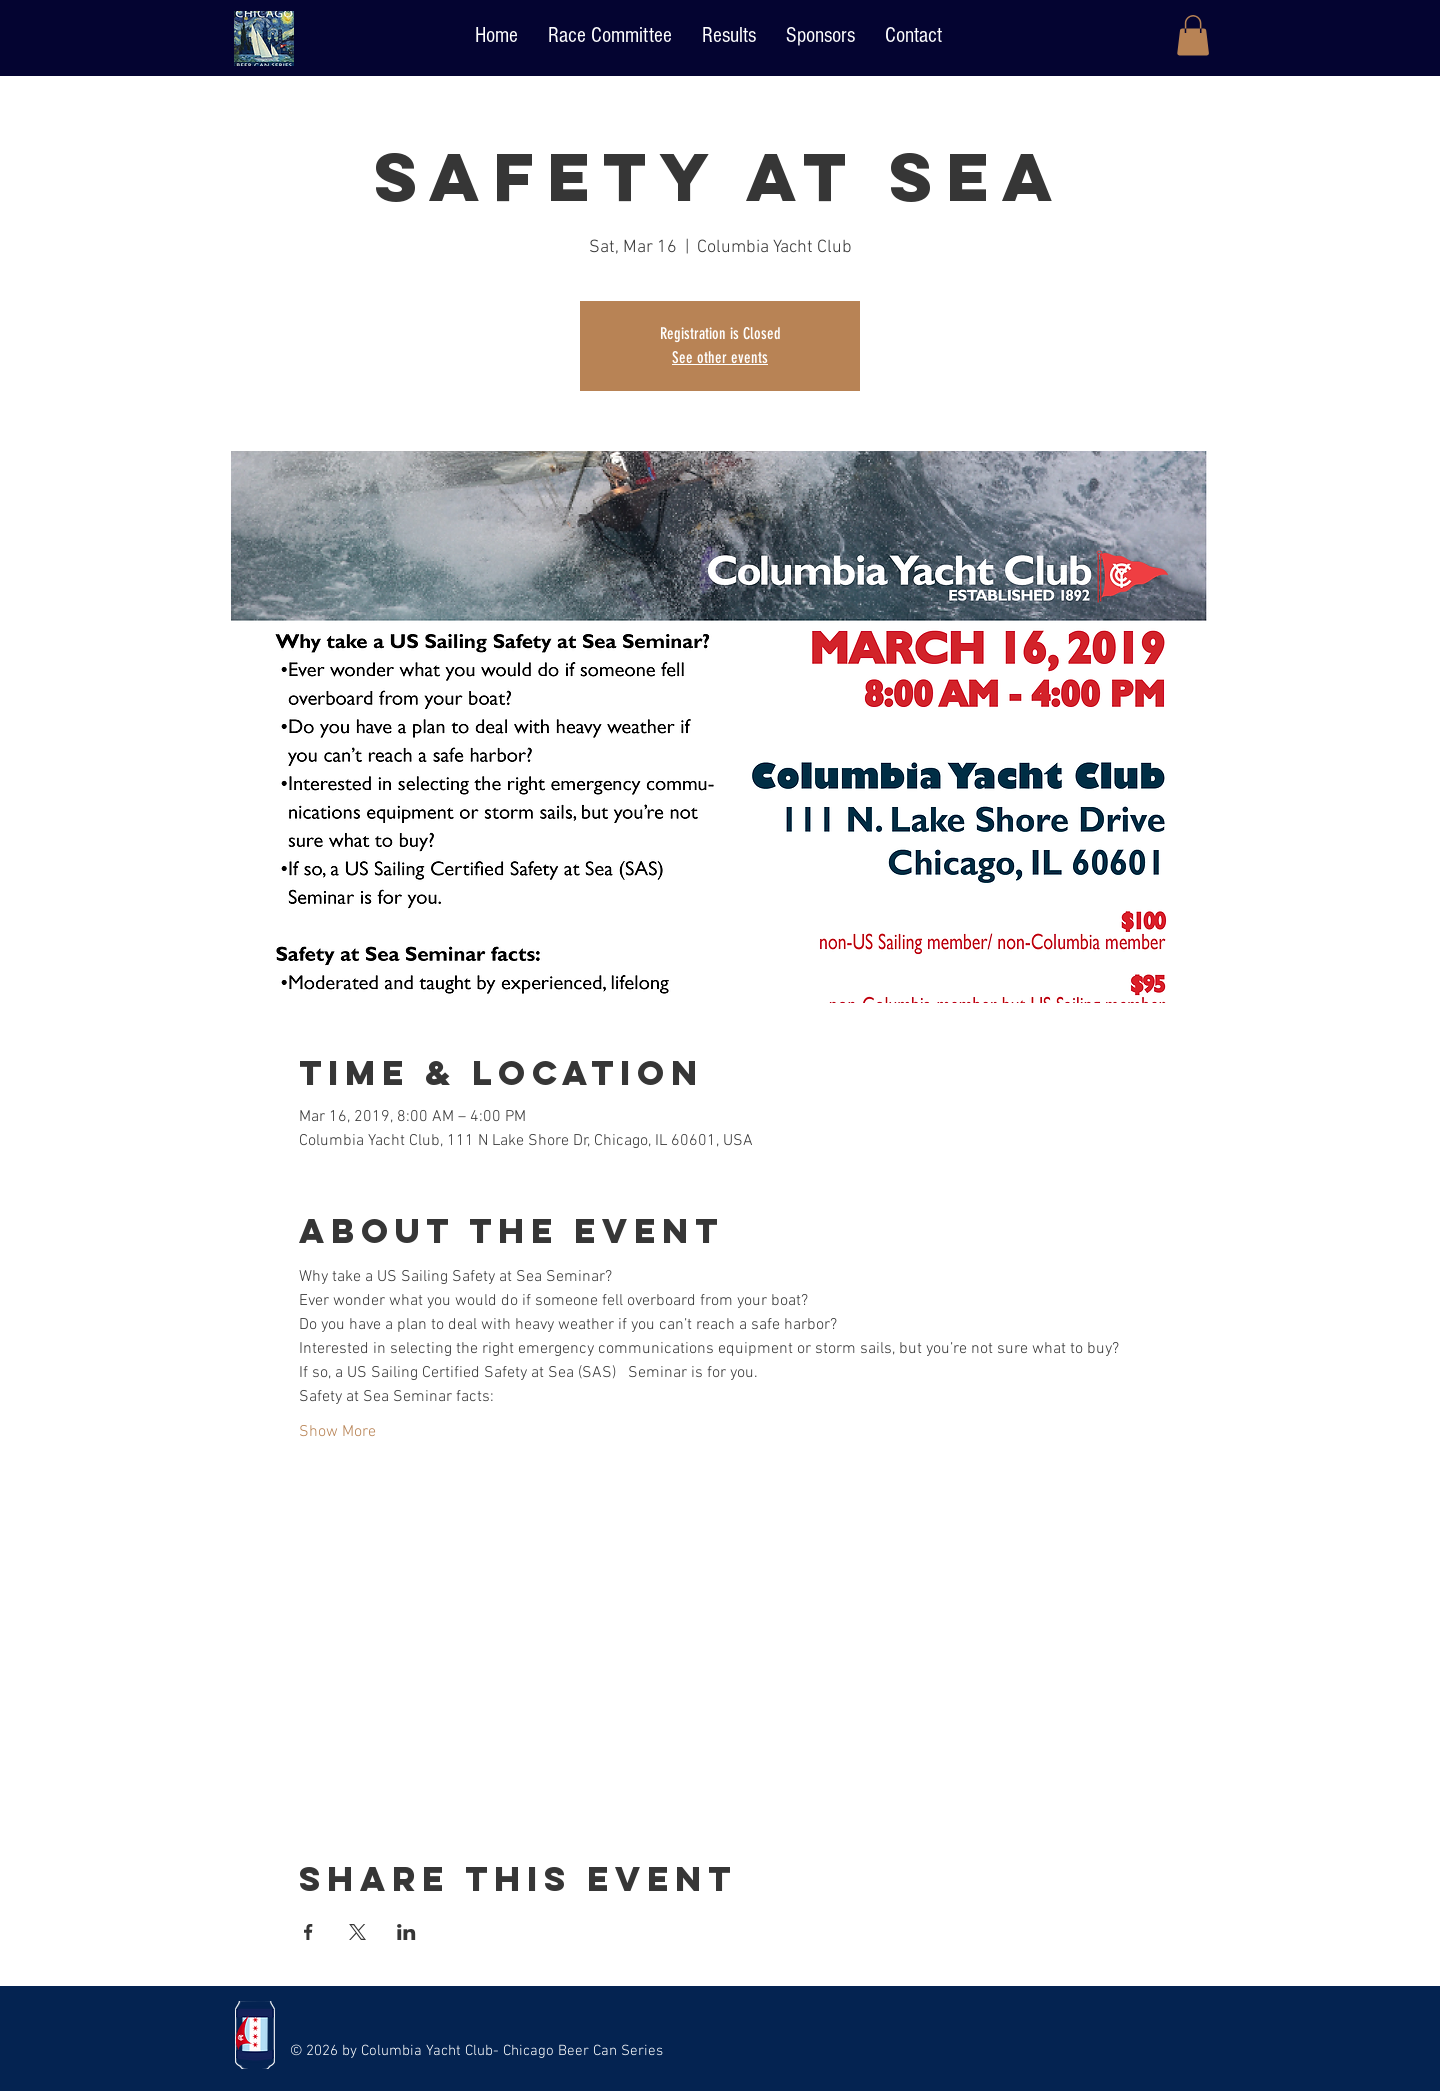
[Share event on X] (357, 1932)
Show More (337, 1432)
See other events (720, 357)
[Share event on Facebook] (308, 1932)
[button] (1193, 35)
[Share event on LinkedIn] (406, 1932)
